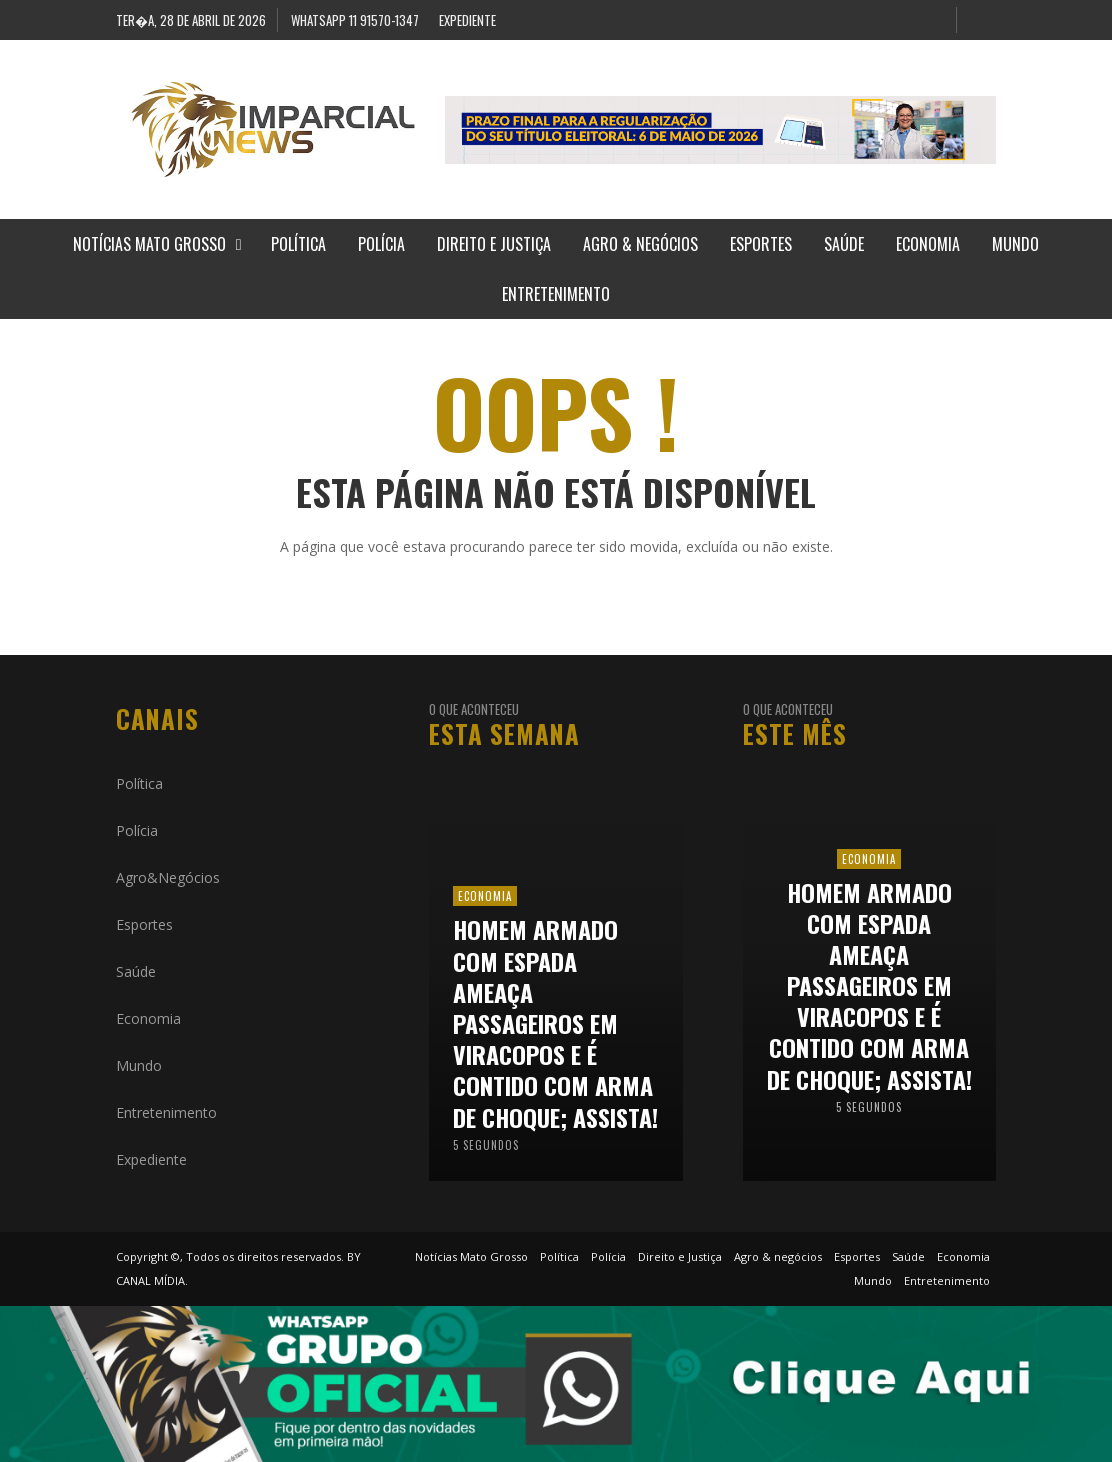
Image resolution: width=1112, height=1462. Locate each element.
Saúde (136, 971)
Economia (148, 1018)
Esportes (144, 924)
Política (139, 783)
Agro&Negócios (168, 877)
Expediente (151, 1159)
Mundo (139, 1065)
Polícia (137, 830)
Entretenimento (166, 1112)
